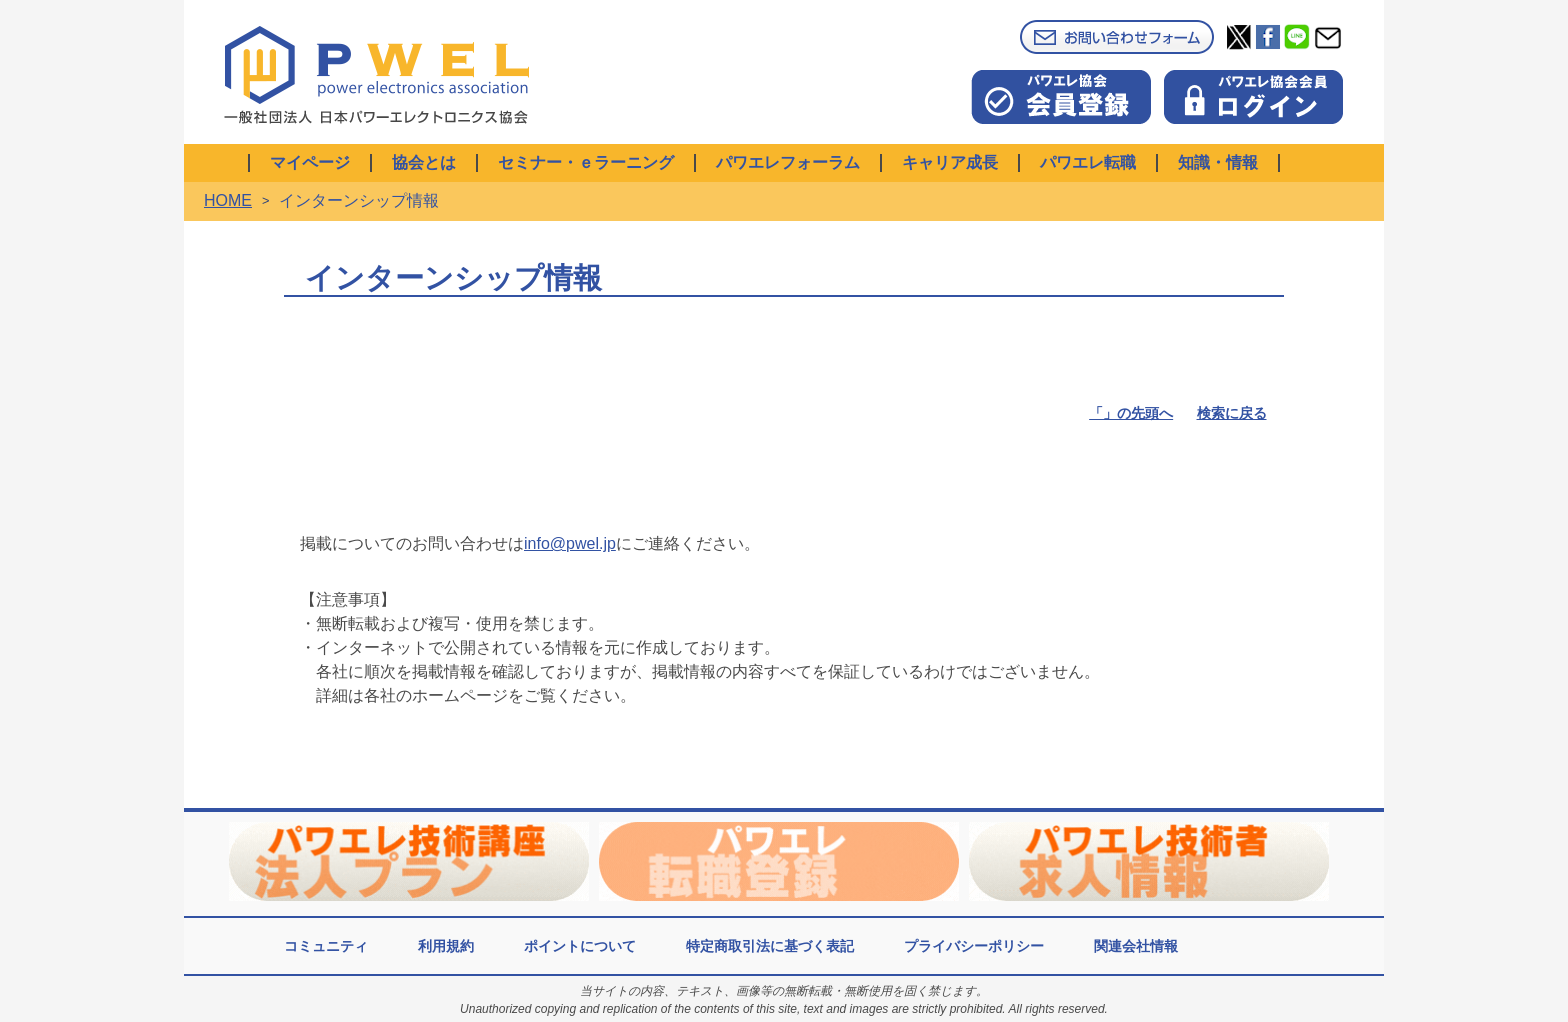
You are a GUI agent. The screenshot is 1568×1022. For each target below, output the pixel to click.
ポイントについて (580, 946)
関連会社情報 (1136, 946)
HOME (228, 200)
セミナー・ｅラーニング (586, 162)
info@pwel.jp (570, 543)
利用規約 (446, 946)
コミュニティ (326, 946)
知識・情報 (1218, 162)
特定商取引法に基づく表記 (770, 946)
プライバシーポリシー (974, 946)
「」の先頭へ (1131, 413)
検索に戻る (1232, 413)
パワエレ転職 (1088, 162)
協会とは (424, 162)
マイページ (310, 162)
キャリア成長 (950, 162)
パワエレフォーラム (788, 162)
